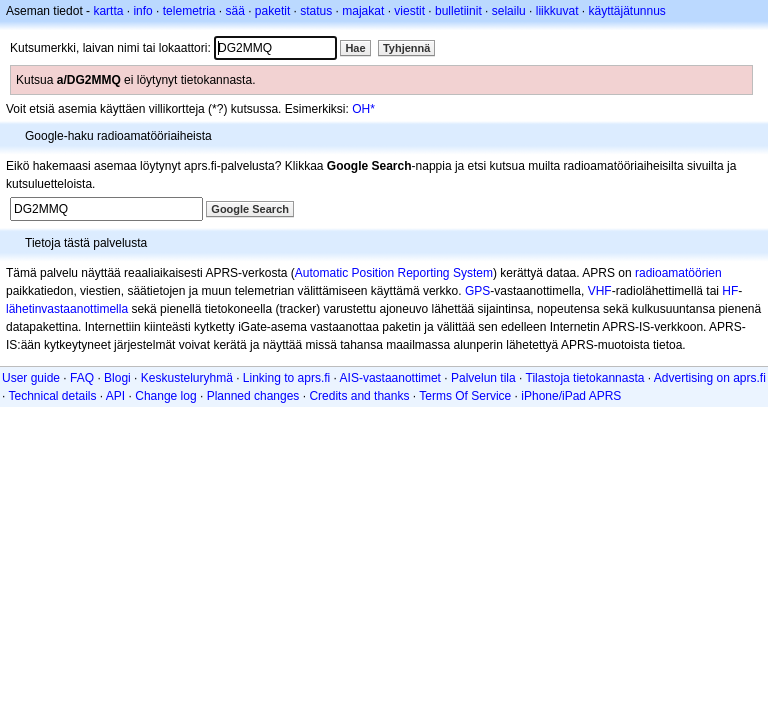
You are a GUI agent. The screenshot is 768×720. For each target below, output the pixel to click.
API (115, 396)
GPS (477, 291)
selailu (509, 11)
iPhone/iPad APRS (571, 396)
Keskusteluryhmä (187, 378)
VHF (600, 291)
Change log (165, 396)
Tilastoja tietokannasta (585, 378)
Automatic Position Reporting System (394, 273)
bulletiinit (458, 11)
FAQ (82, 378)
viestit (409, 11)
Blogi (117, 378)
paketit (272, 11)
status (316, 11)
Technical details (52, 396)
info (142, 11)
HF (730, 291)
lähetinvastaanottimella (67, 309)
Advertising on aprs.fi (710, 378)
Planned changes (253, 396)
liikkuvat (557, 11)
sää (234, 11)
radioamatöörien (678, 273)
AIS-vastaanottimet (390, 378)
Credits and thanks (359, 396)
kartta (108, 11)
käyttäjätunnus (626, 11)
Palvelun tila (483, 378)
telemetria (189, 11)
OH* (363, 109)
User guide (31, 378)
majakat (363, 11)
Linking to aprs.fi (286, 378)
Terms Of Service (465, 396)
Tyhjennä (406, 48)
